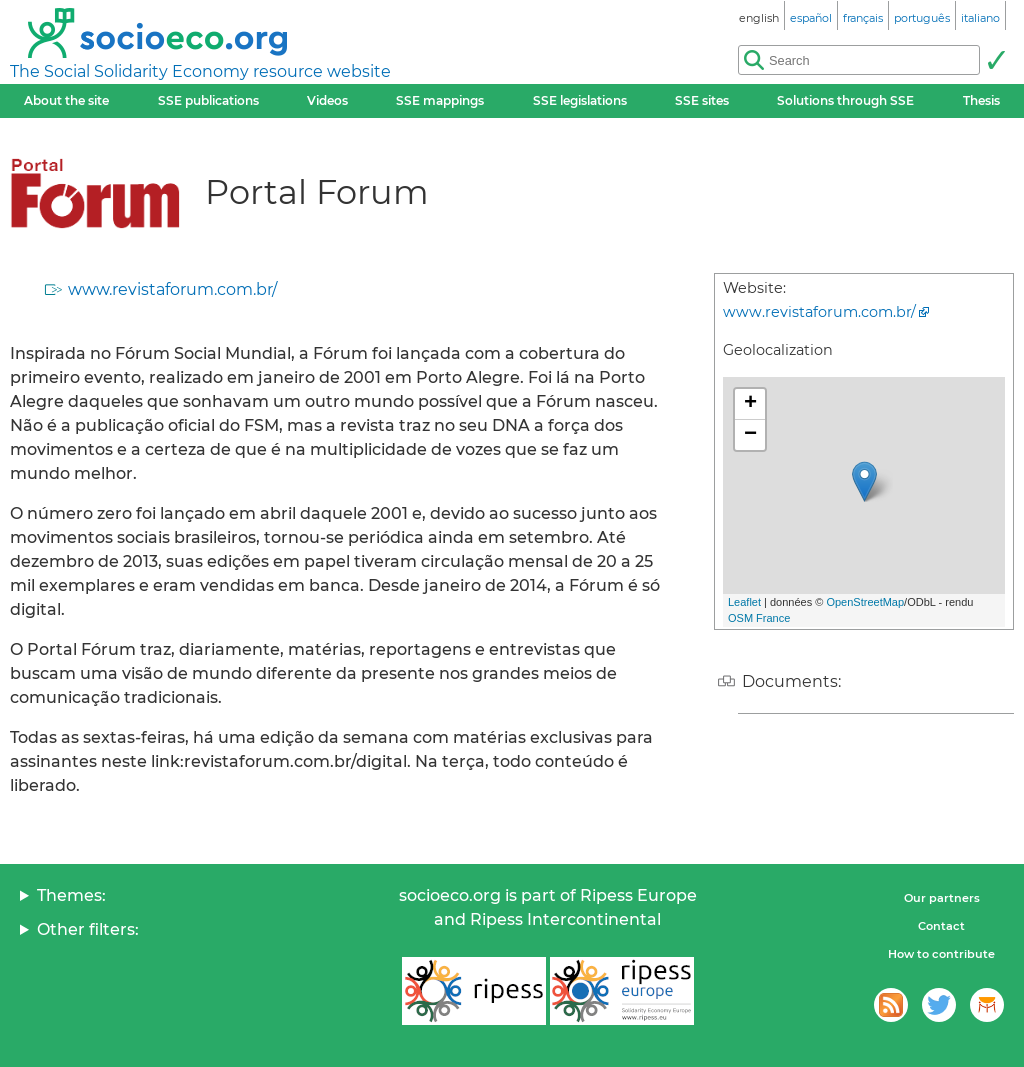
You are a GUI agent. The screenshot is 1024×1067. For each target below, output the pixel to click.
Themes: (71, 895)
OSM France (759, 618)
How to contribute (941, 954)
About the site (66, 100)
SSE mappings (440, 100)
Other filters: (88, 929)
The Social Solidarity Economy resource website (200, 71)
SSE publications (208, 100)
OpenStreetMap (865, 602)
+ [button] (750, 404)
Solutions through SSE (845, 100)
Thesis (981, 100)
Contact (941, 926)
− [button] (750, 435)
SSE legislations (580, 100)
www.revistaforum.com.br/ (172, 289)
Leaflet (744, 602)
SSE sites (702, 100)
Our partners (942, 898)
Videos (327, 100)
